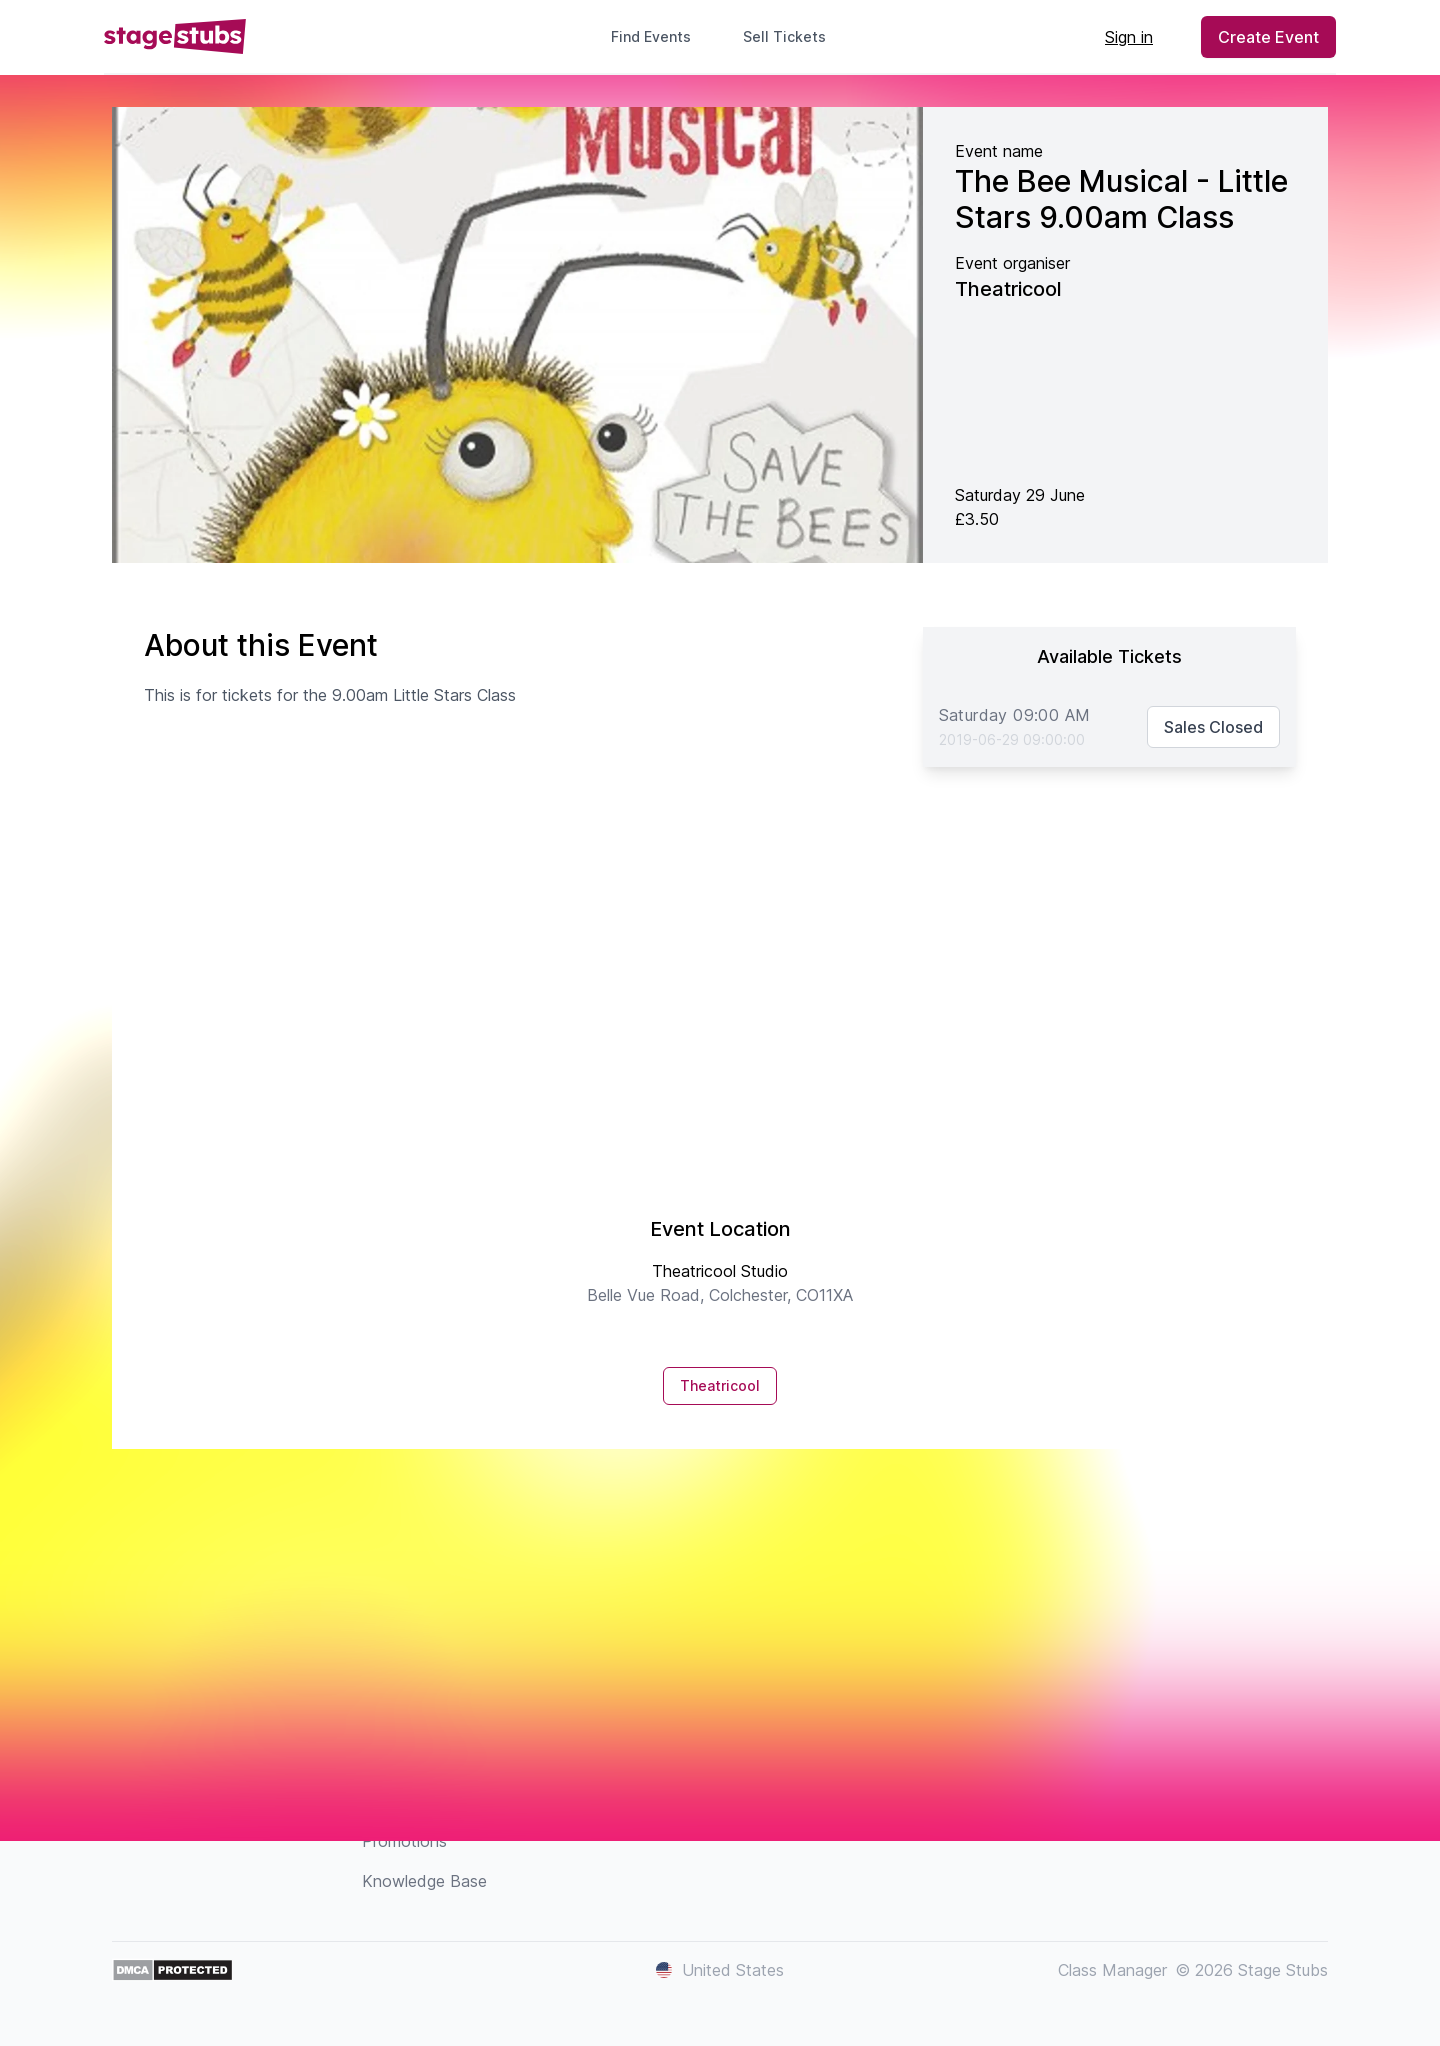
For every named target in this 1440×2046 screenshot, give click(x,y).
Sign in (1129, 37)
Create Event (1268, 37)
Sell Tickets (792, 36)
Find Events (651, 36)
